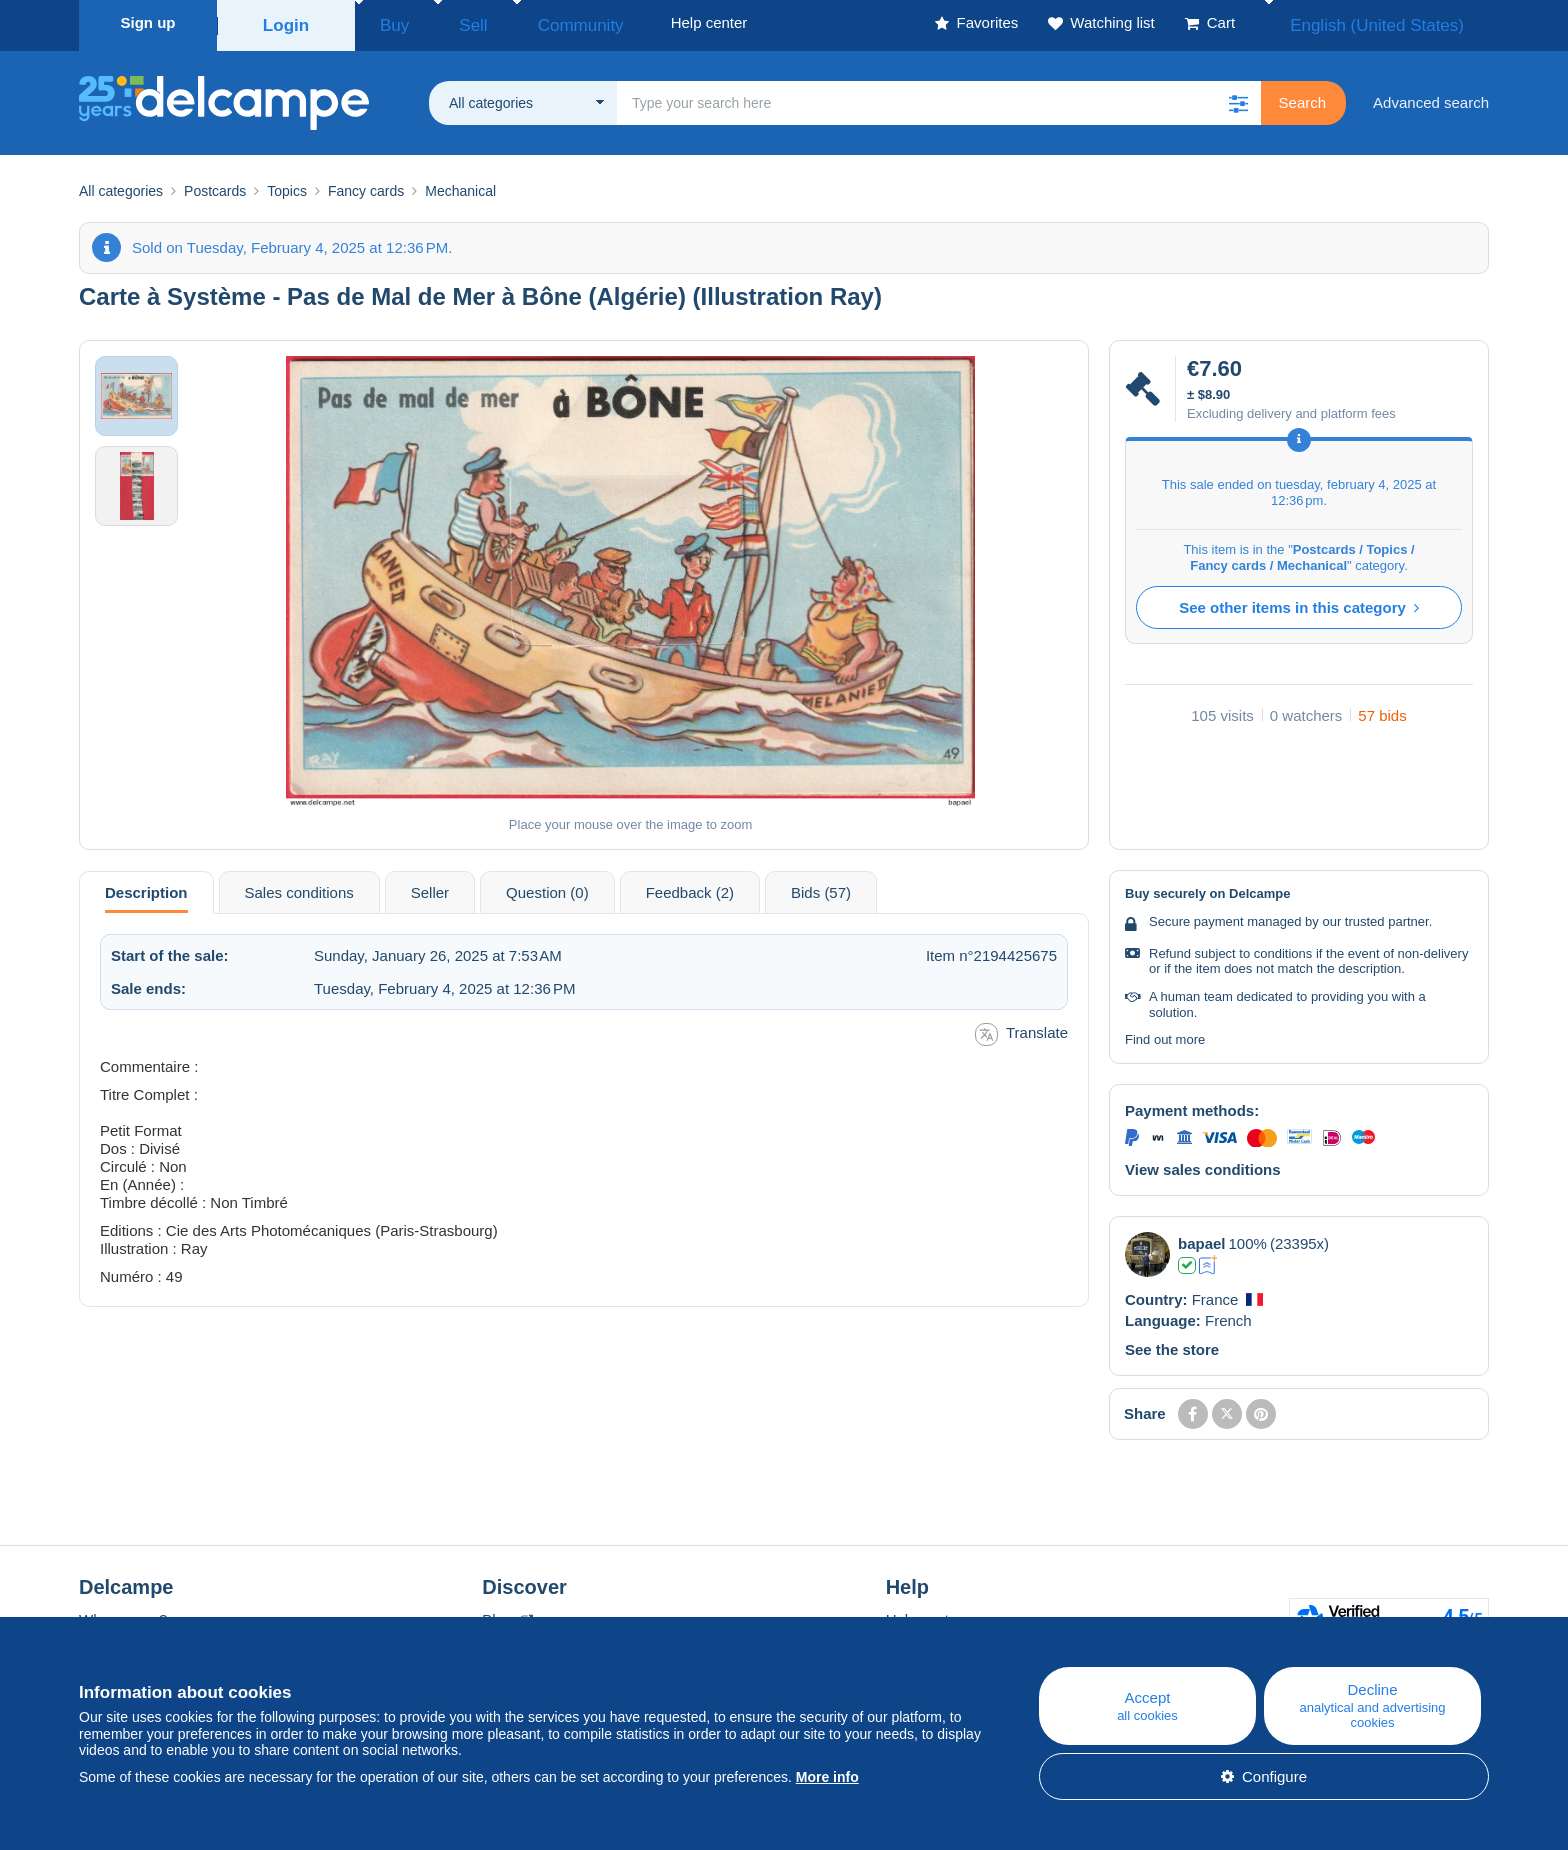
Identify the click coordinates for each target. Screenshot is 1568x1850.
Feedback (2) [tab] (690, 886)
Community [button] (534, 22)
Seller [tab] (430, 886)
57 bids (1382, 709)
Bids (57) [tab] (821, 886)
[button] (1239, 97)
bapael (1202, 1237)
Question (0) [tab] (547, 886)
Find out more (1165, 1033)
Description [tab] (146, 886)
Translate (1021, 1028)
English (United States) (1397, 22)
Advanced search (1431, 96)
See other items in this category (1299, 601)
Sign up (148, 22)
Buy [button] (388, 22)
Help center (924, 1613)
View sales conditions (1203, 1163)
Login (286, 22)
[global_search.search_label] (939, 97)
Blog (507, 1613)
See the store (1172, 1343)
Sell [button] (448, 22)
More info (827, 1777)
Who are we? (123, 1613)
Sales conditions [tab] (299, 886)
